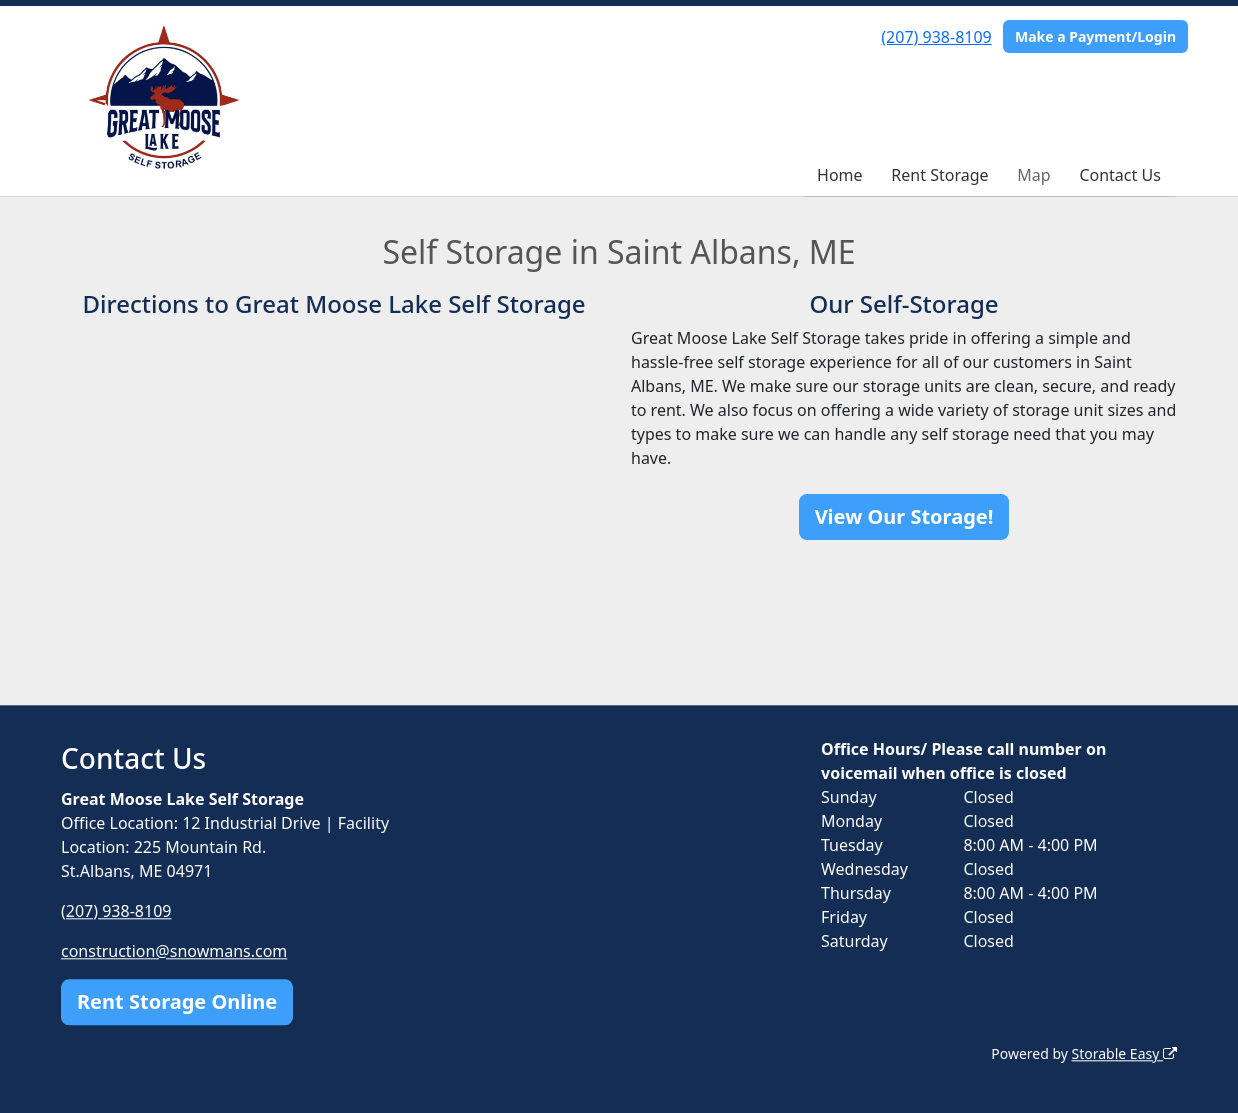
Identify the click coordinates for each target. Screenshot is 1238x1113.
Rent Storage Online (177, 1001)
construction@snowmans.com (174, 951)
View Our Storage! (904, 516)
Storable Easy (1124, 1053)
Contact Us (1119, 175)
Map (1033, 175)
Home (840, 175)
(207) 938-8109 (936, 37)
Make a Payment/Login (1095, 36)
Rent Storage (939, 175)
